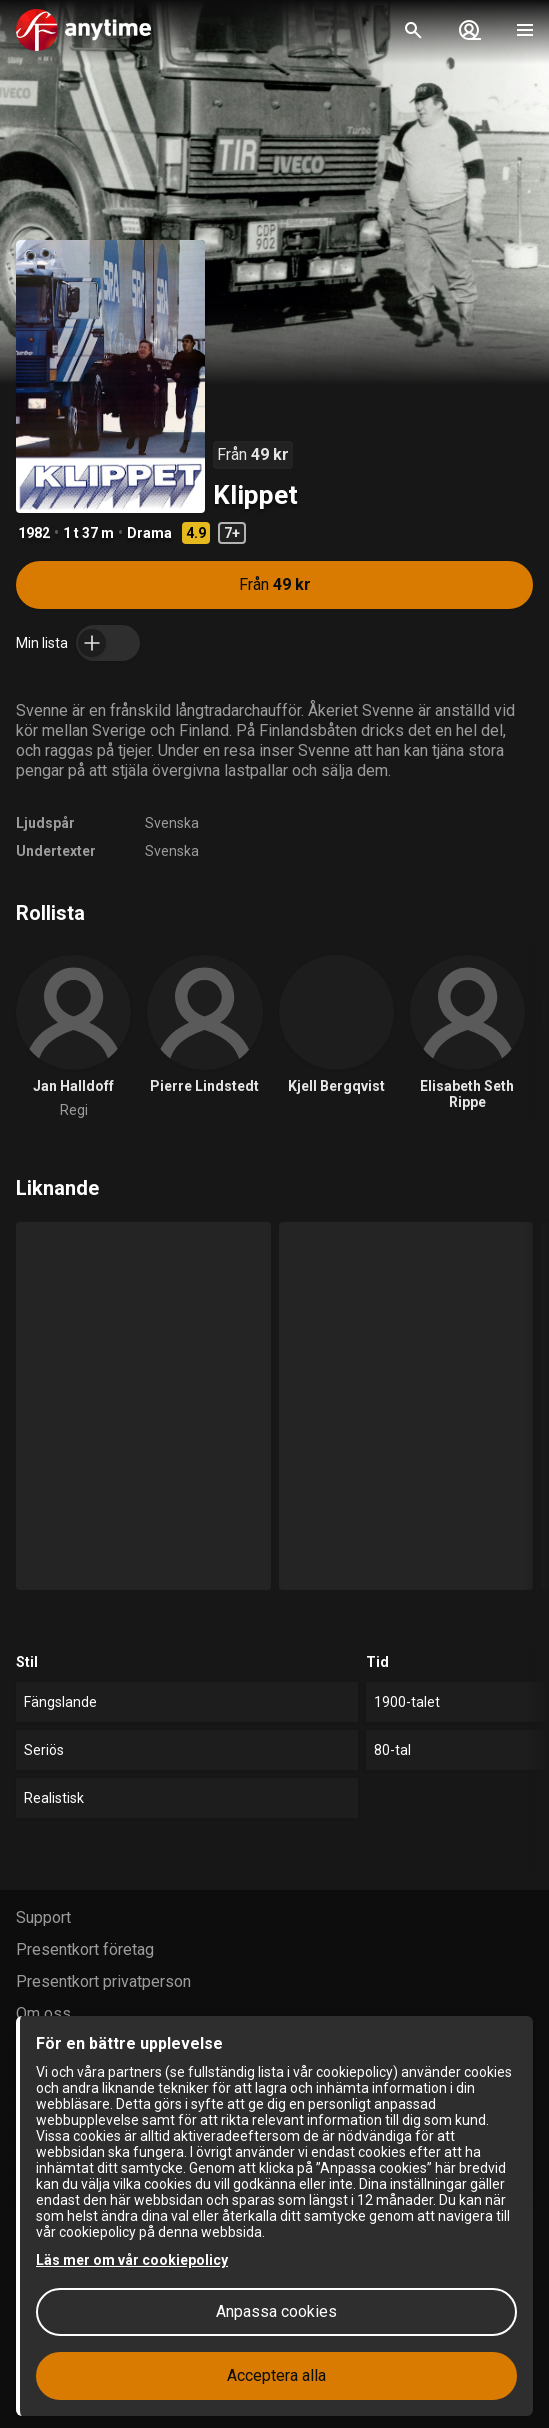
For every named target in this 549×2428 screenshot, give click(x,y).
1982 (34, 533)
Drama (149, 533)
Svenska (172, 823)
